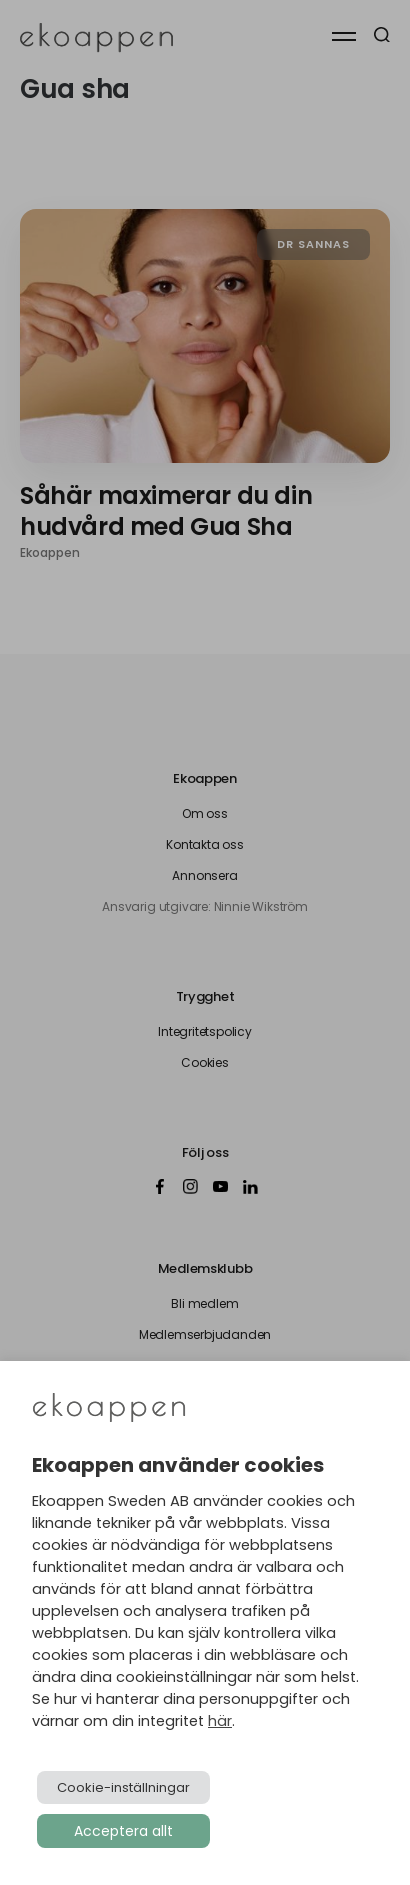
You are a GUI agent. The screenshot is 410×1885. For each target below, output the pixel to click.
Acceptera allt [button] (123, 1831)
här (220, 1721)
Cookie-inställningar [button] (123, 1787)
